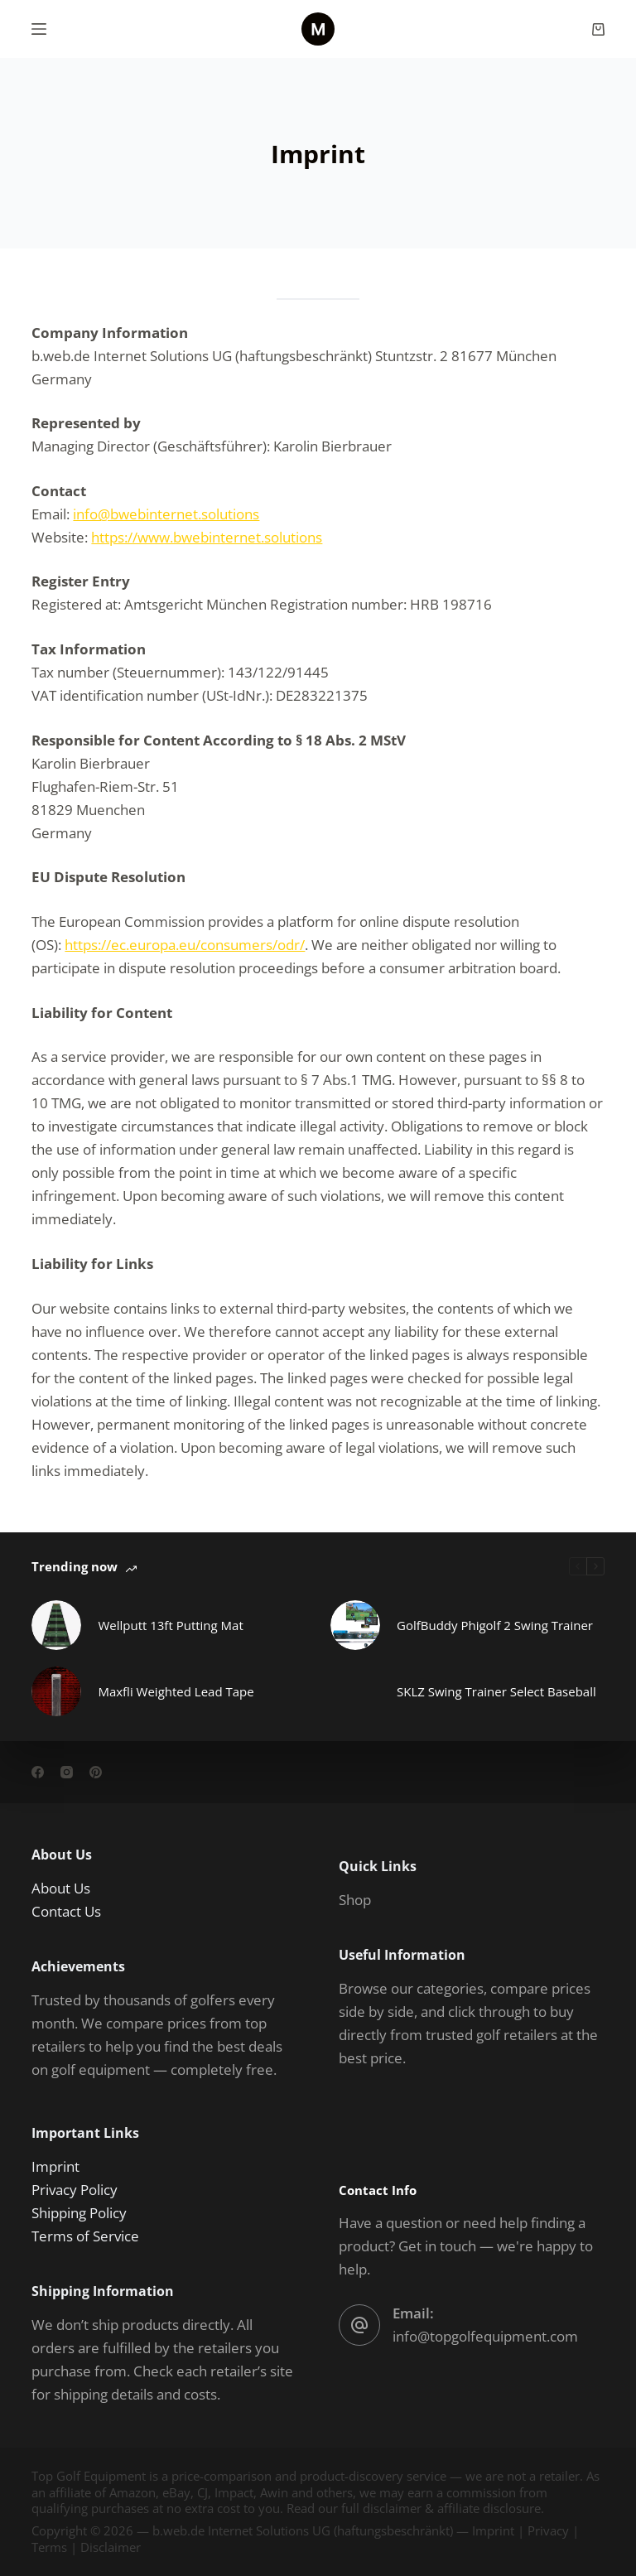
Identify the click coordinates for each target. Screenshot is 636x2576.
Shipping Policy (79, 2212)
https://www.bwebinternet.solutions (206, 537)
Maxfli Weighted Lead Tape (175, 1691)
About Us (60, 1888)
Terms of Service (85, 2236)
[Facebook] (37, 1772)
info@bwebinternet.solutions (166, 513)
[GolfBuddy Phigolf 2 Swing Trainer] (355, 1625)
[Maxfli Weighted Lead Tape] (56, 1691)
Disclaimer (110, 2547)
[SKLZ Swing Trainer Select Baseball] (355, 1691)
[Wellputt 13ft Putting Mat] (56, 1625)
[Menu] (38, 29)
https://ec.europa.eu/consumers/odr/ (185, 944)
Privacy (548, 2530)
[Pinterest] (95, 1772)
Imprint (55, 2166)
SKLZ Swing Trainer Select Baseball (496, 1691)
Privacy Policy (74, 2189)
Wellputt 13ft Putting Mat (170, 1625)
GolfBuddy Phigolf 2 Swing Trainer (495, 1625)
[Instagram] (66, 1772)
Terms (49, 2547)
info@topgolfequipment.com (485, 2336)
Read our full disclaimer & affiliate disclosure (414, 2508)
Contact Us (66, 1911)
